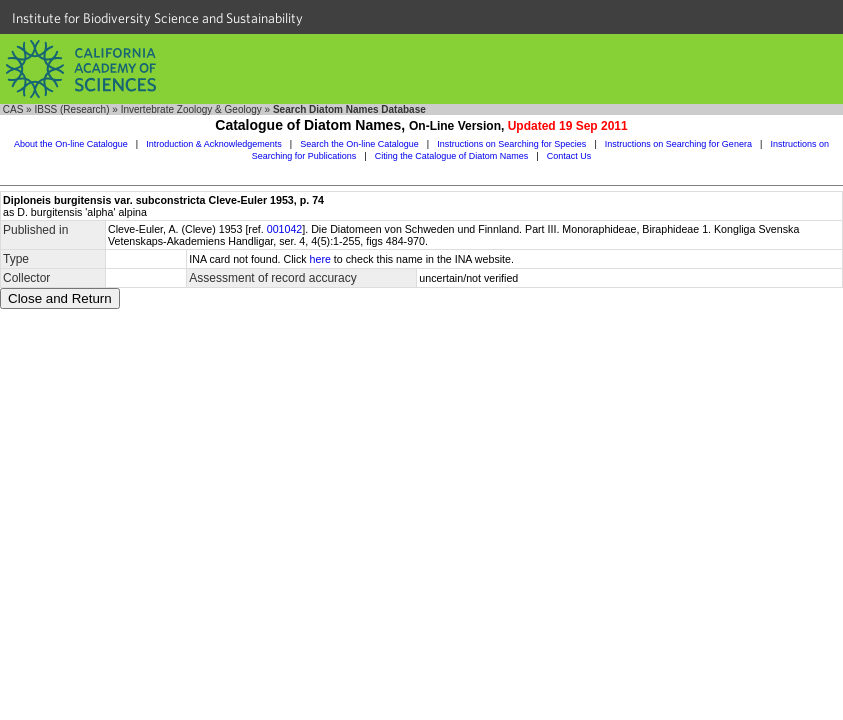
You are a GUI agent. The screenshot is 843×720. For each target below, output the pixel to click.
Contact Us (569, 156)
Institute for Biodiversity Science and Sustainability (157, 18)
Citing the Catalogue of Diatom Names (452, 156)
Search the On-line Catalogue (359, 144)
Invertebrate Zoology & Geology (191, 109)
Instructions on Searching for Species (511, 144)
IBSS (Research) (71, 109)
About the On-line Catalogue (71, 144)
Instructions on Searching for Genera (678, 144)
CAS (13, 109)
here (320, 259)
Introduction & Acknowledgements (214, 144)
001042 (285, 229)
